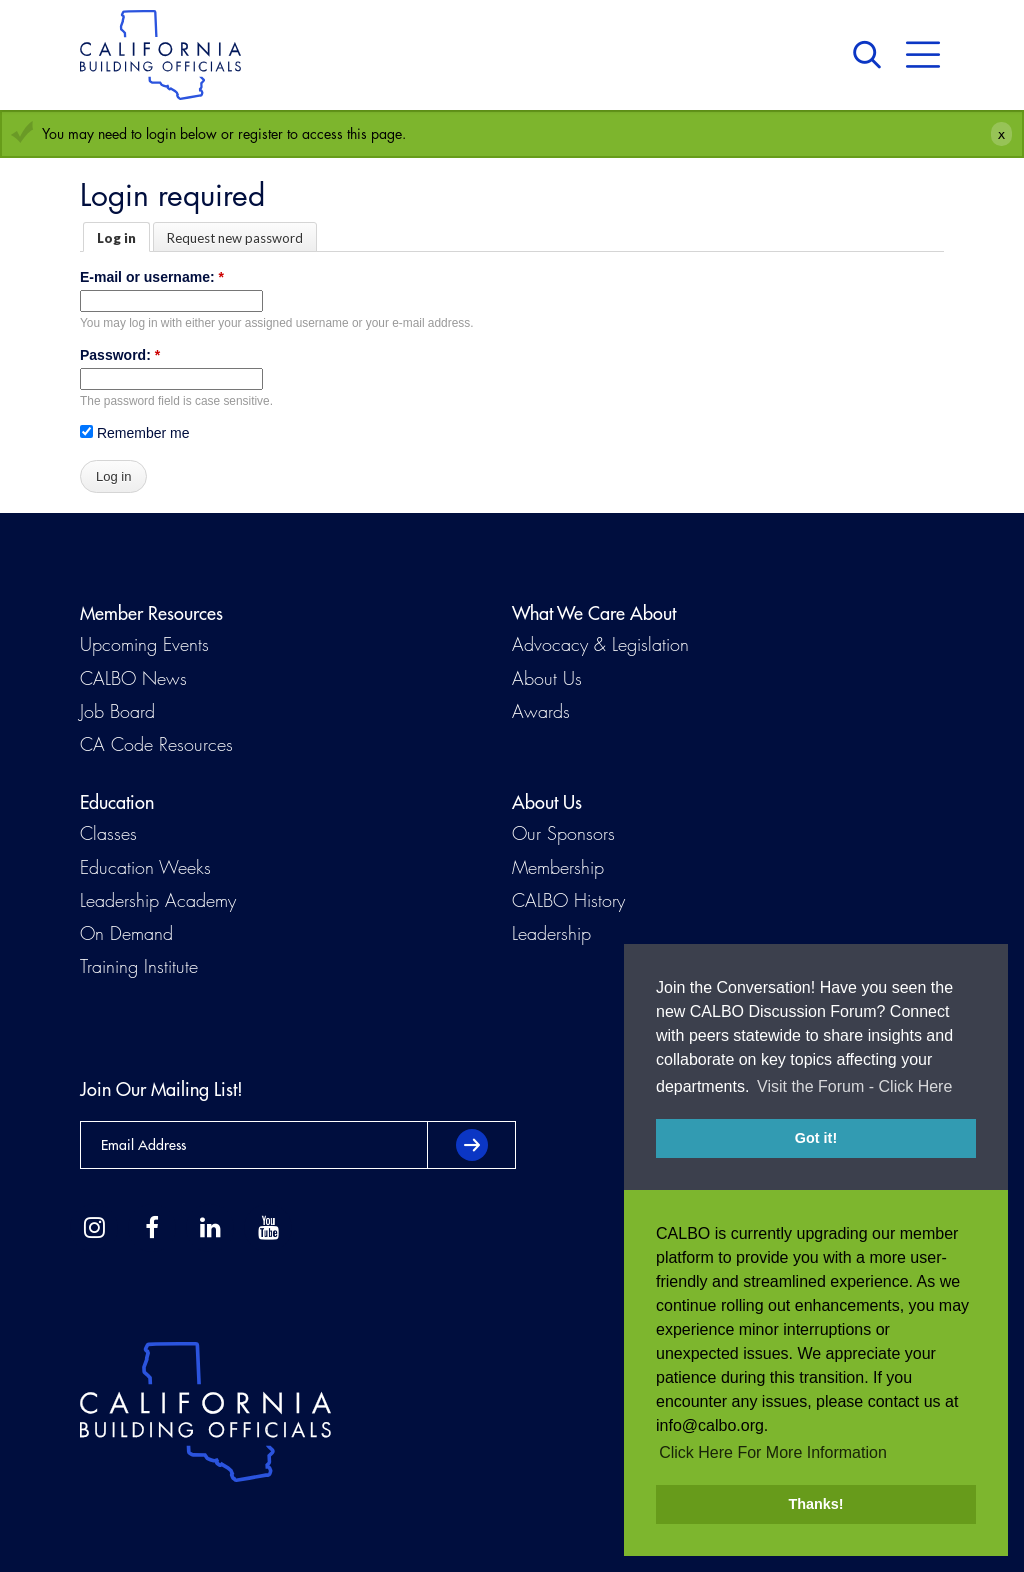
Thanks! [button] (815, 1504)
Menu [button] (923, 55)
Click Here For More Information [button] (773, 1452)
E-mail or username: (152, 277)
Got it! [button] (816, 1141)
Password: (120, 355)
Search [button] (872, 55)
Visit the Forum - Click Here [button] (854, 1089)
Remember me (134, 433)
